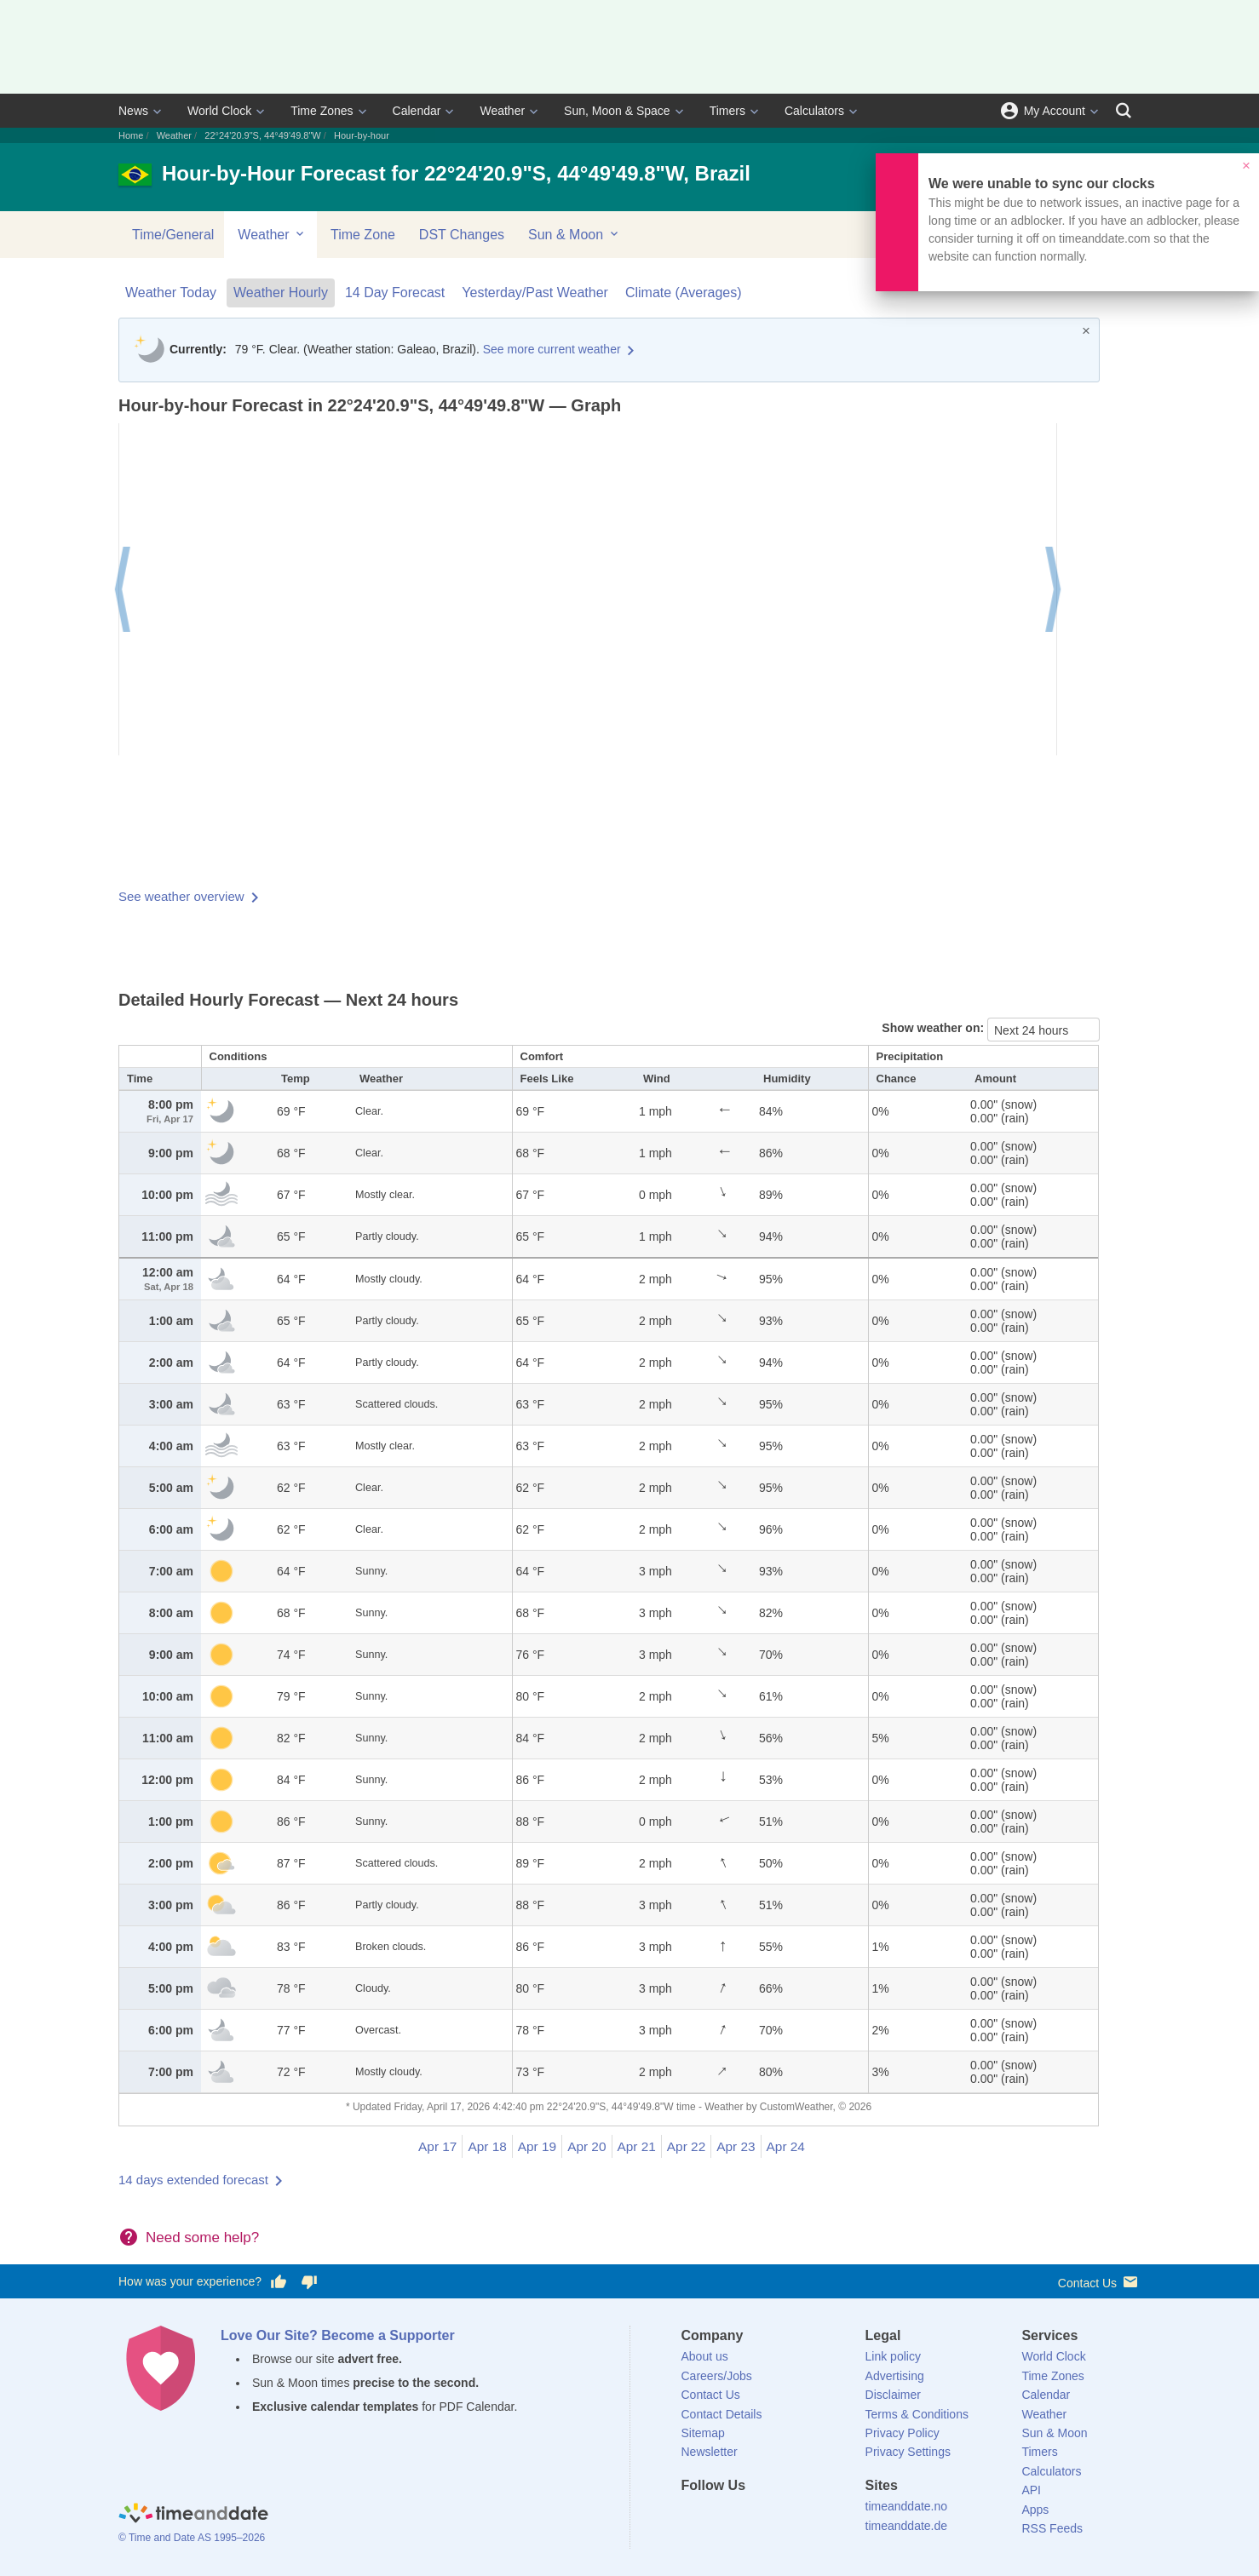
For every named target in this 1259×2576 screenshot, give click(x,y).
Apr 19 (537, 2146)
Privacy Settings (908, 2451)
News (133, 111)
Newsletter (709, 2451)
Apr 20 (586, 2146)
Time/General (173, 234)
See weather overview (181, 896)
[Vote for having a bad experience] (309, 2282)
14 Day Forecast (395, 292)
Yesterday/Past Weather (535, 292)
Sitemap (703, 2433)
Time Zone (363, 234)
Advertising (894, 2376)
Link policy (893, 2356)
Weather (502, 111)
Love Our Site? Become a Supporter (338, 2335)
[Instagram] (780, 2516)
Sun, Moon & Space (617, 111)
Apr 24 (786, 2146)
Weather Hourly (280, 292)
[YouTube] (809, 2516)
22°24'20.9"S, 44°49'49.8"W (262, 135)
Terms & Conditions (917, 2414)
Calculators (814, 111)
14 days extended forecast (193, 2179)
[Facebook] (694, 2516)
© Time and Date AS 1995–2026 (191, 2538)
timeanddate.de (906, 2526)
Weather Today (170, 292)
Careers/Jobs (716, 2376)
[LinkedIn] (751, 2516)
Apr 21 (637, 2146)
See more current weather (552, 349)
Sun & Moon (574, 234)
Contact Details (721, 2414)
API (1031, 2490)
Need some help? (202, 2237)
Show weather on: (934, 1028)
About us (704, 2356)
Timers (727, 111)
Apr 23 (735, 2146)
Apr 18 (487, 2146)
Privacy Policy (902, 2433)
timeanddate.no (906, 2506)
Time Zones (321, 111)
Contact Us (1099, 2282)
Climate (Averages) (683, 292)
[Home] (193, 2514)
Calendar (417, 111)
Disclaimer (893, 2394)
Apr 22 (686, 2146)
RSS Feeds (1052, 2528)
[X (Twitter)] (722, 2516)
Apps (1035, 2509)
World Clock (219, 111)
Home (130, 135)
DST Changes (461, 234)
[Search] (1124, 111)
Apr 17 (437, 2146)
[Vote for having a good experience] (278, 2282)
